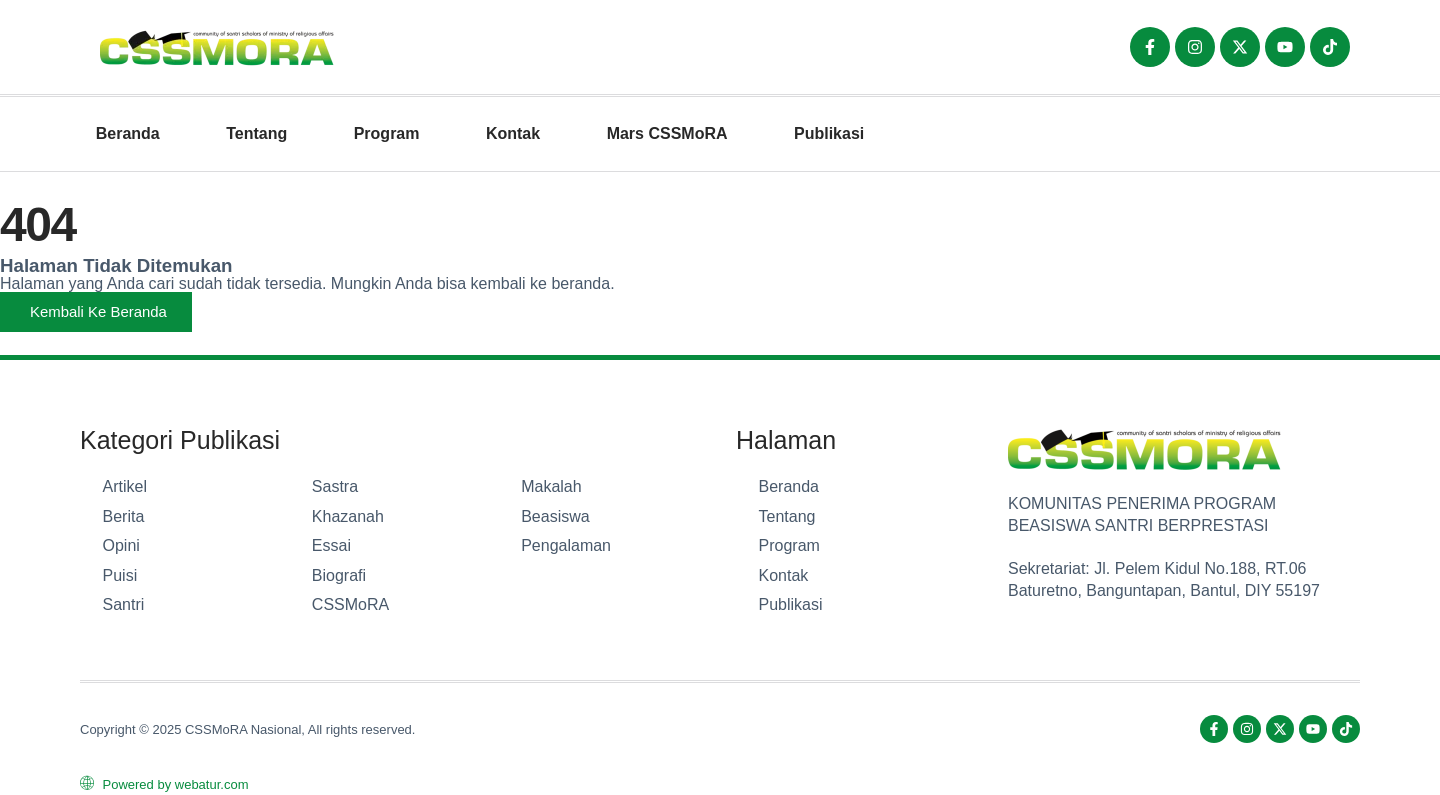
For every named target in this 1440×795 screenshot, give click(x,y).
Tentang (256, 133)
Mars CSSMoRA (667, 133)
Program (387, 133)
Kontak (513, 133)
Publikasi (829, 133)
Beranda (128, 133)
